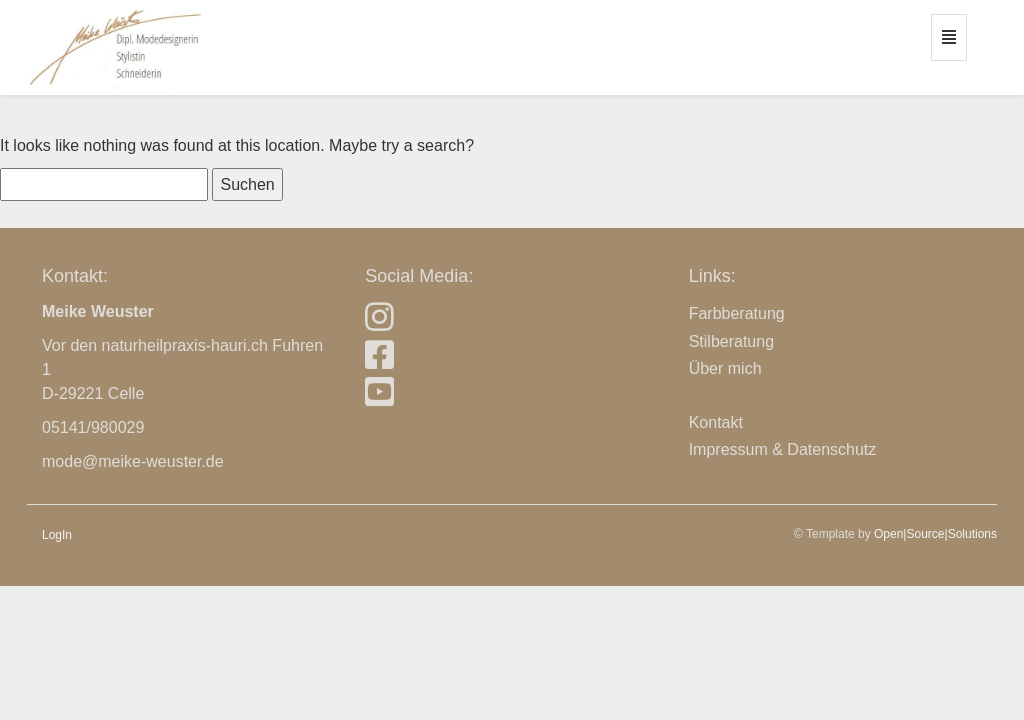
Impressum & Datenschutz (783, 449)
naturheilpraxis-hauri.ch (185, 345)
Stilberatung (731, 341)
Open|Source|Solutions (935, 534)
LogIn (57, 535)
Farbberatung (737, 313)
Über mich (725, 368)
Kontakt (716, 422)
